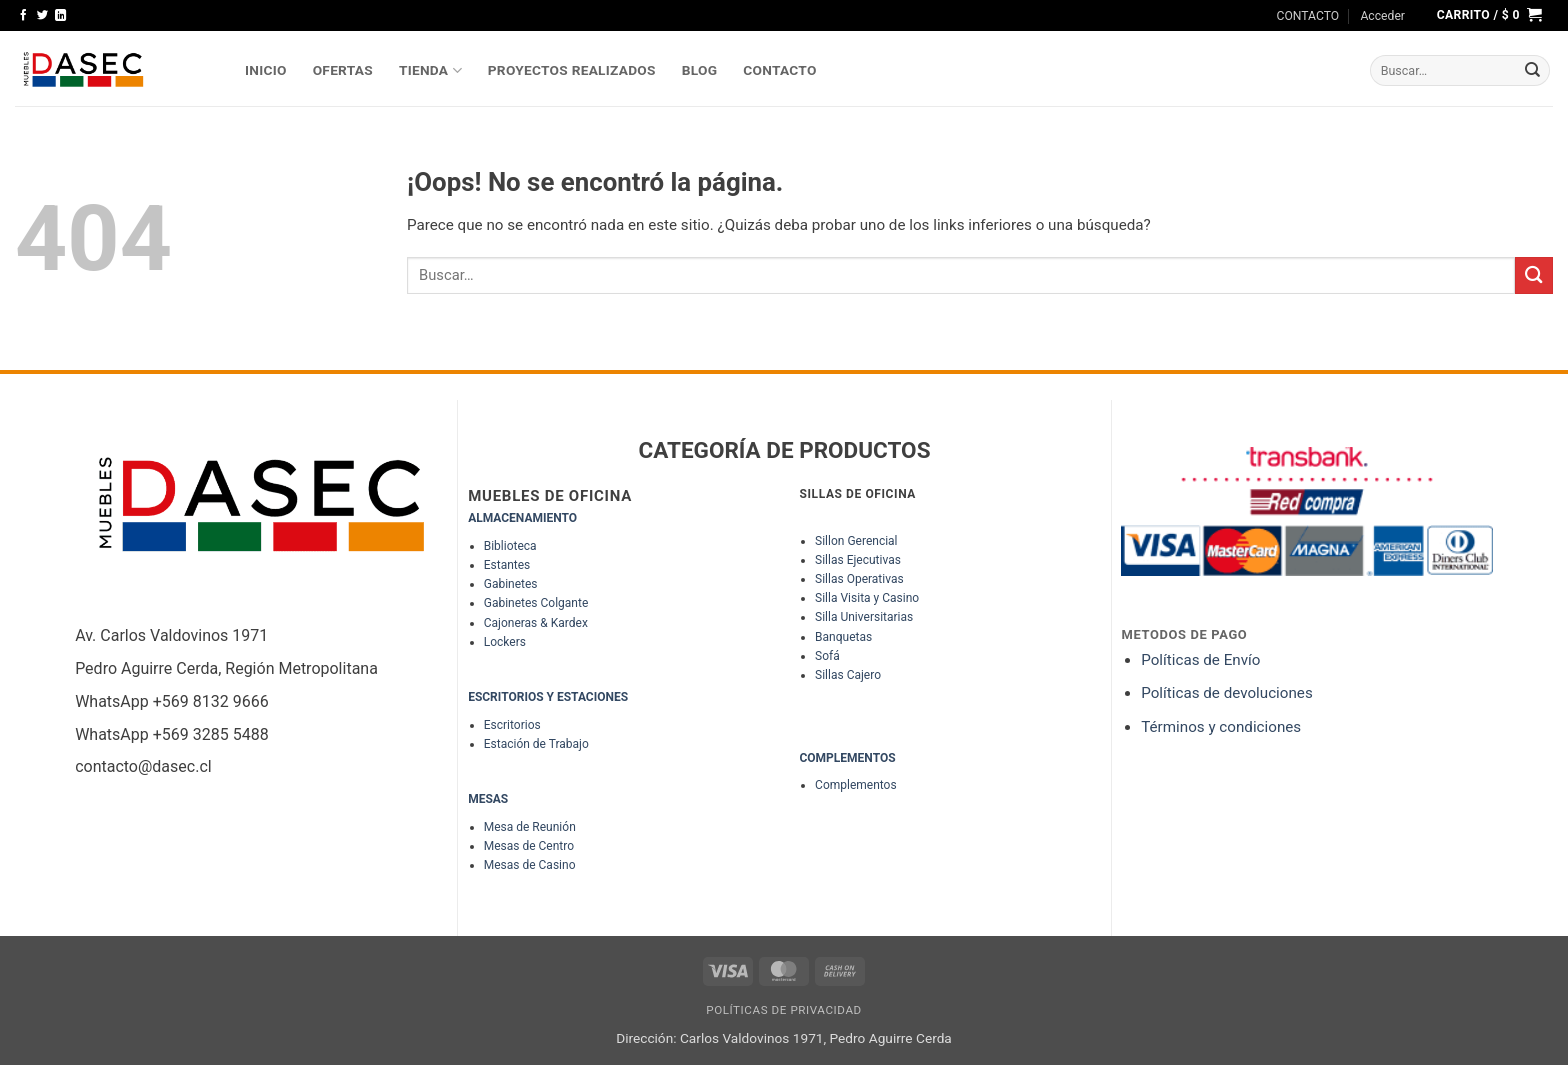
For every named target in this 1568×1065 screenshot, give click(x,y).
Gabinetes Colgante (536, 603)
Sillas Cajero (848, 675)
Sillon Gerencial (856, 541)
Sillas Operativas (859, 579)
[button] (1382, 16)
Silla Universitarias (864, 617)
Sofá (827, 656)
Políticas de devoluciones (1228, 693)
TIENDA (430, 70)
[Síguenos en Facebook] (23, 16)
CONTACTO (1308, 16)
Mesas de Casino (530, 865)
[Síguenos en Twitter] (42, 16)
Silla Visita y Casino (867, 598)
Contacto (779, 70)
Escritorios (512, 725)
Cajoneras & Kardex (536, 623)
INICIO (266, 70)
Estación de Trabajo (536, 744)
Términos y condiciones (1221, 727)
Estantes (507, 565)
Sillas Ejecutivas (858, 560)
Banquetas (843, 637)
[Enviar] (1533, 71)
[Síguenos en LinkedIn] (60, 16)
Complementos (856, 785)
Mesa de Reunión (530, 827)
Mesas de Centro (529, 846)
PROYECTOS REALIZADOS (572, 70)
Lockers (505, 642)
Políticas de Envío (1200, 660)
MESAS (488, 799)
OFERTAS (343, 70)
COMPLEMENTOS (847, 758)
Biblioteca (510, 546)
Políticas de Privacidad (784, 1010)
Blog (700, 70)
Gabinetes (511, 584)
